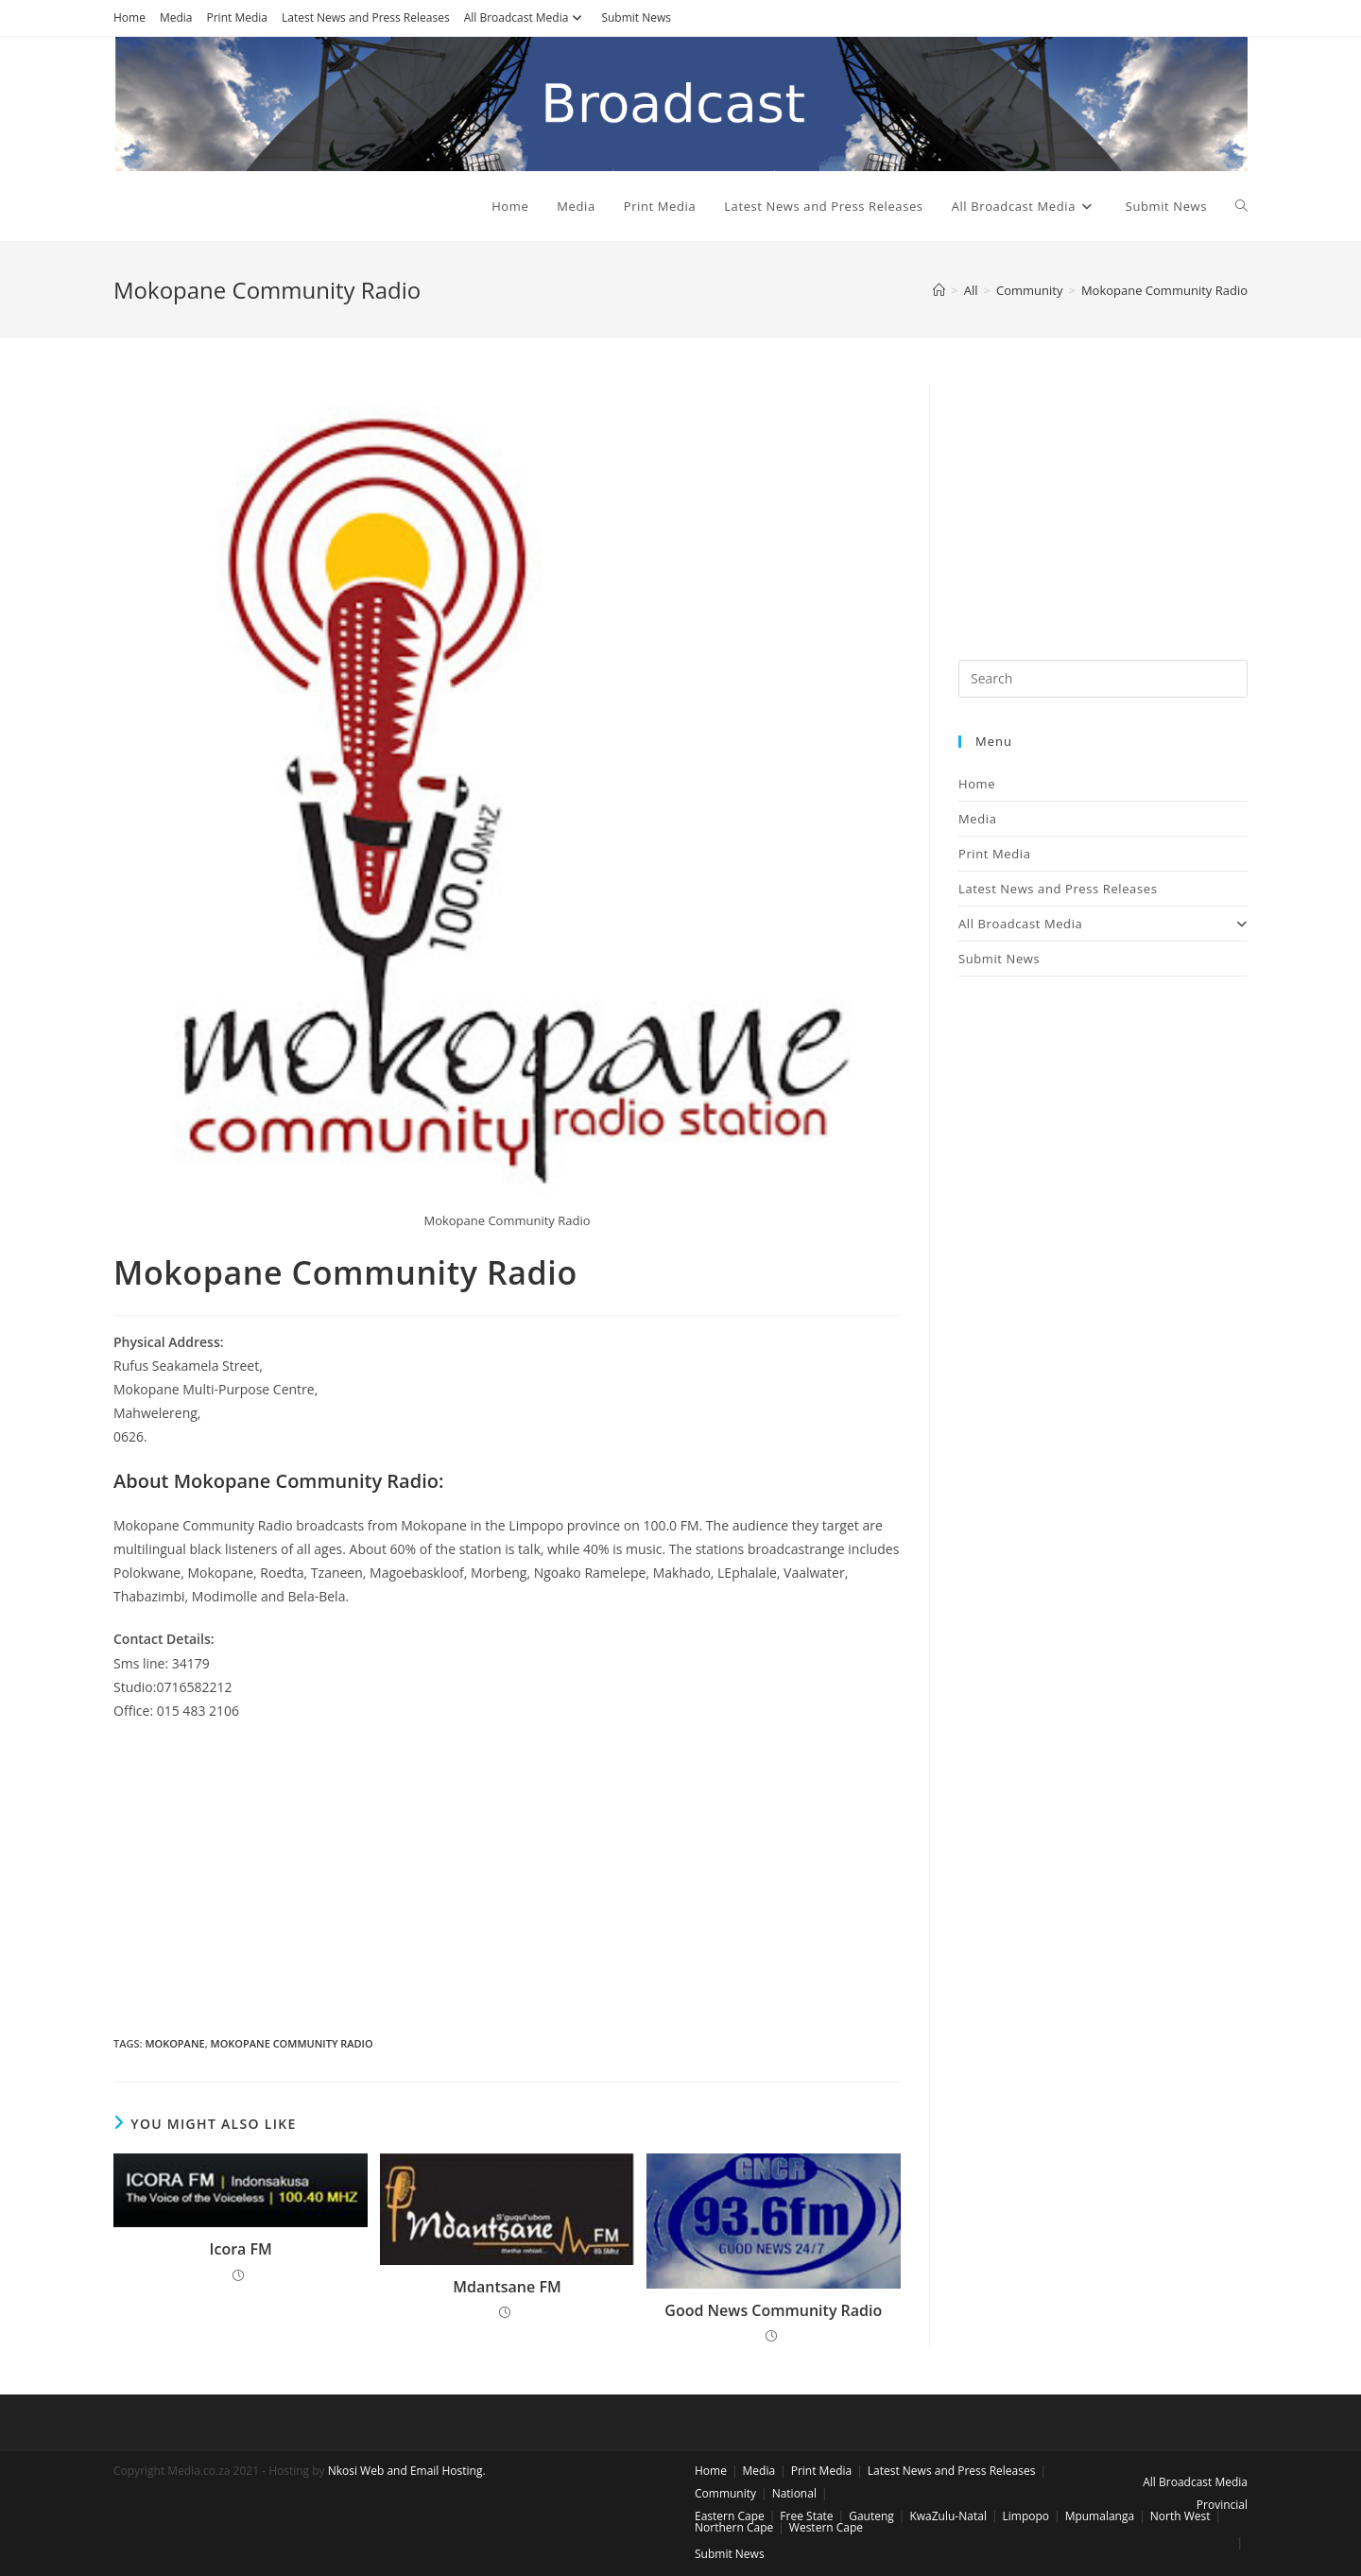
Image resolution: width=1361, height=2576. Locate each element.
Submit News (636, 17)
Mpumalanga (1100, 2516)
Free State (806, 2516)
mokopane (174, 2043)
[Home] (939, 290)
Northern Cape (734, 2527)
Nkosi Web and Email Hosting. (407, 2471)
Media (176, 17)
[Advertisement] (507, 1873)
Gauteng (871, 2516)
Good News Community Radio (773, 2310)
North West (1180, 2516)
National (794, 2493)
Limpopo (1026, 2516)
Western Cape (826, 2527)
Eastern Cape (730, 2516)
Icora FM (241, 2249)
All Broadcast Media (526, 17)
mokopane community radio (292, 2043)
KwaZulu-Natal (947, 2516)
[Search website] (1241, 206)
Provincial (1222, 2505)
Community (725, 2493)
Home (129, 17)
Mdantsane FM (506, 2286)
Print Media (237, 17)
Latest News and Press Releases (366, 17)
